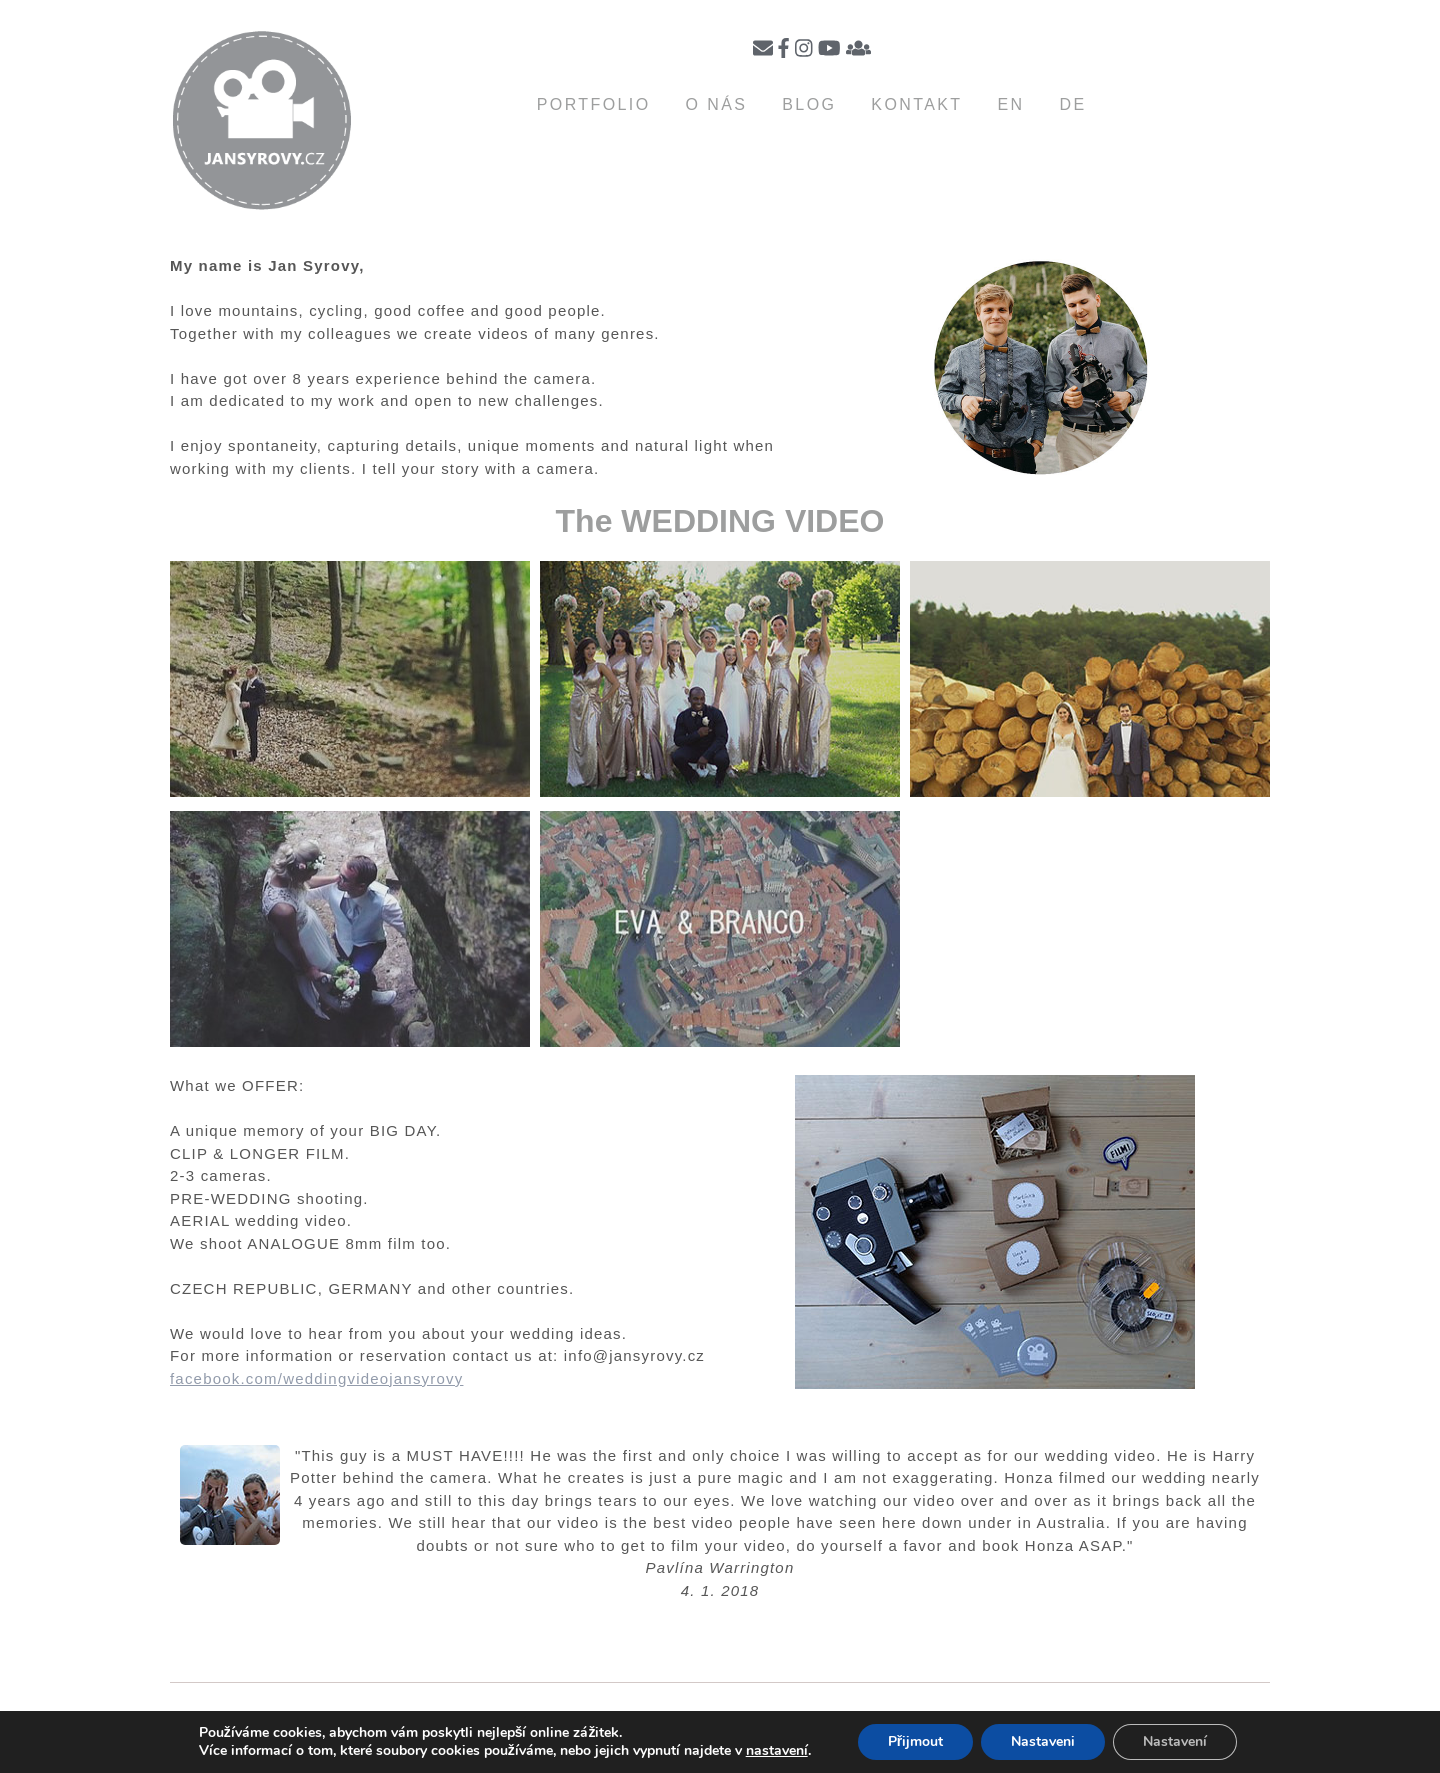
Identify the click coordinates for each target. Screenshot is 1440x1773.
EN (1011, 105)
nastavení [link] (777, 1750)
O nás (716, 105)
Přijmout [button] (915, 1741)
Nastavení (1175, 1741)
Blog (809, 105)
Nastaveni (1043, 1741)
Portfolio (594, 105)
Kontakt (916, 105)
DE (1073, 105)
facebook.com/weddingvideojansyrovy (316, 1378)
